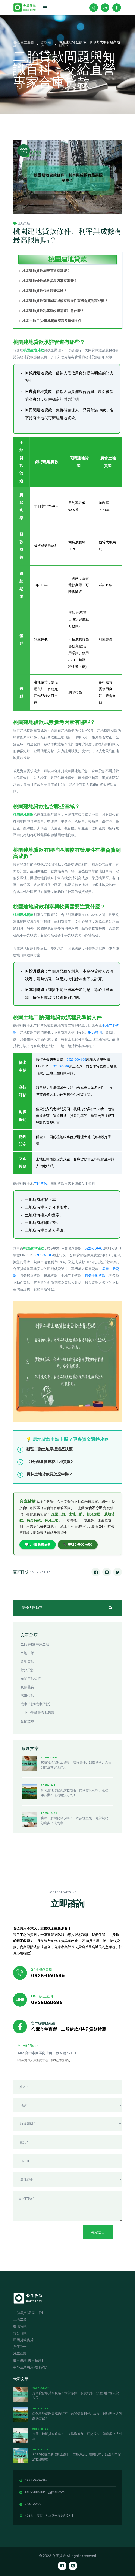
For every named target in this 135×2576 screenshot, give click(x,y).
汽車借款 (27, 1696)
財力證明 (95, 1032)
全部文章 (27, 1721)
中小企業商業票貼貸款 (38, 1713)
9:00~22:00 (30, 2504)
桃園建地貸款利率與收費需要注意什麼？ (53, 311)
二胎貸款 (40, 1183)
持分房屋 (93, 1514)
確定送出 (98, 2232)
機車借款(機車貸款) (35, 1704)
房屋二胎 (58, 1514)
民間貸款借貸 (31, 1679)
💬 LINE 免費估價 (37, 1544)
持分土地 (51, 1520)
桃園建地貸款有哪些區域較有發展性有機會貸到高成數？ (65, 301)
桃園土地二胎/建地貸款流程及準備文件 (51, 321)
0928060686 (60, 1066)
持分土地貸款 (95, 1275)
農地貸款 (27, 1661)
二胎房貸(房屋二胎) (35, 1644)
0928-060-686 (76, 1059)
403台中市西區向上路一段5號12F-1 (46, 2515)
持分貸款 (34, 1520)
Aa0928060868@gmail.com (42, 2492)
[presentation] (45, 2234)
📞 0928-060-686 (77, 1544)
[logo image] (26, 7)
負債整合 (27, 1687)
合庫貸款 (27, 1501)
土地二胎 (21, 223)
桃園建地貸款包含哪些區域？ (44, 291)
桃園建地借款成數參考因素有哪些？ (49, 281)
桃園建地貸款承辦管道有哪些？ (46, 271)
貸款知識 (46, 44)
